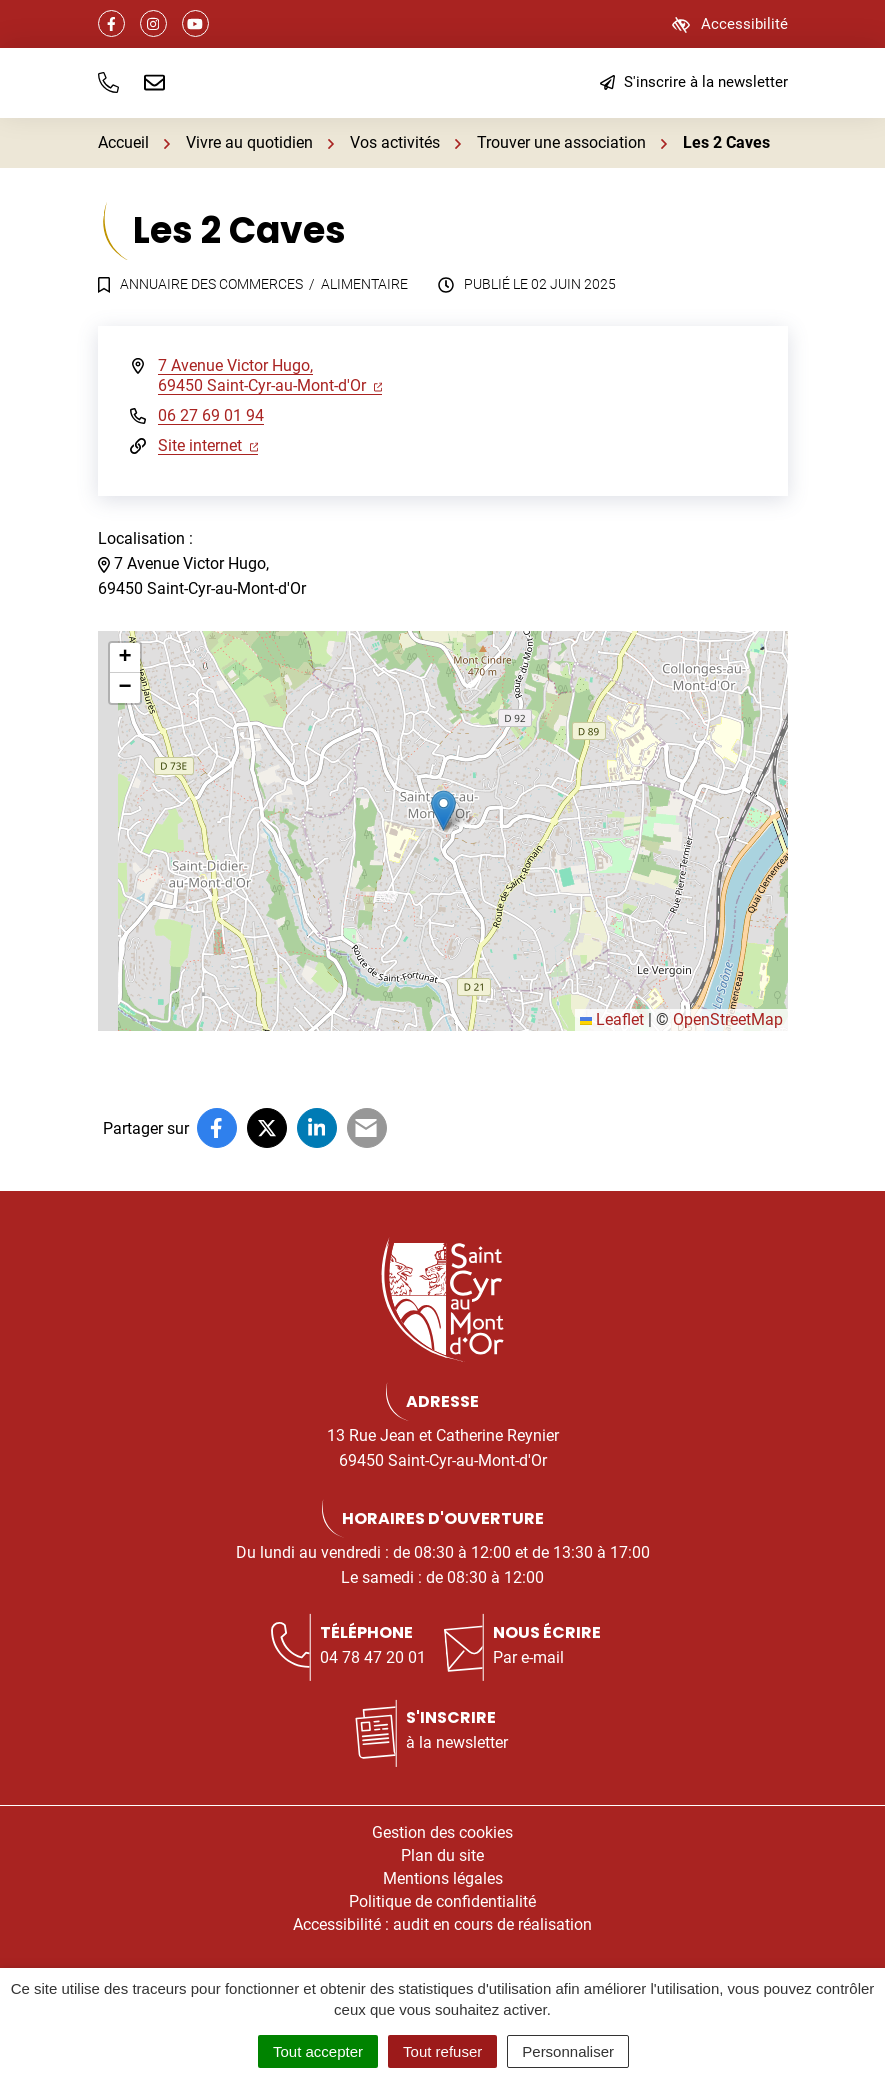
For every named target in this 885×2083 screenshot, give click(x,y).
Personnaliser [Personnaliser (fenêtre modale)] (568, 2051)
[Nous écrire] (154, 83)
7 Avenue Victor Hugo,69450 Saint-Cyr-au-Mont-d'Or (270, 375)
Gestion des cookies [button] (442, 1832)
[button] (108, 83)
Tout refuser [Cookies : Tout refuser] (442, 2051)
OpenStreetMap (728, 1019)
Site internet (208, 445)
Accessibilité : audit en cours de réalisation (442, 1924)
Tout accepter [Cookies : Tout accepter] (318, 2051)
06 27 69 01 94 (211, 415)
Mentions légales (443, 1878)
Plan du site (442, 1855)
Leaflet (612, 1019)
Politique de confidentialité (442, 1901)
